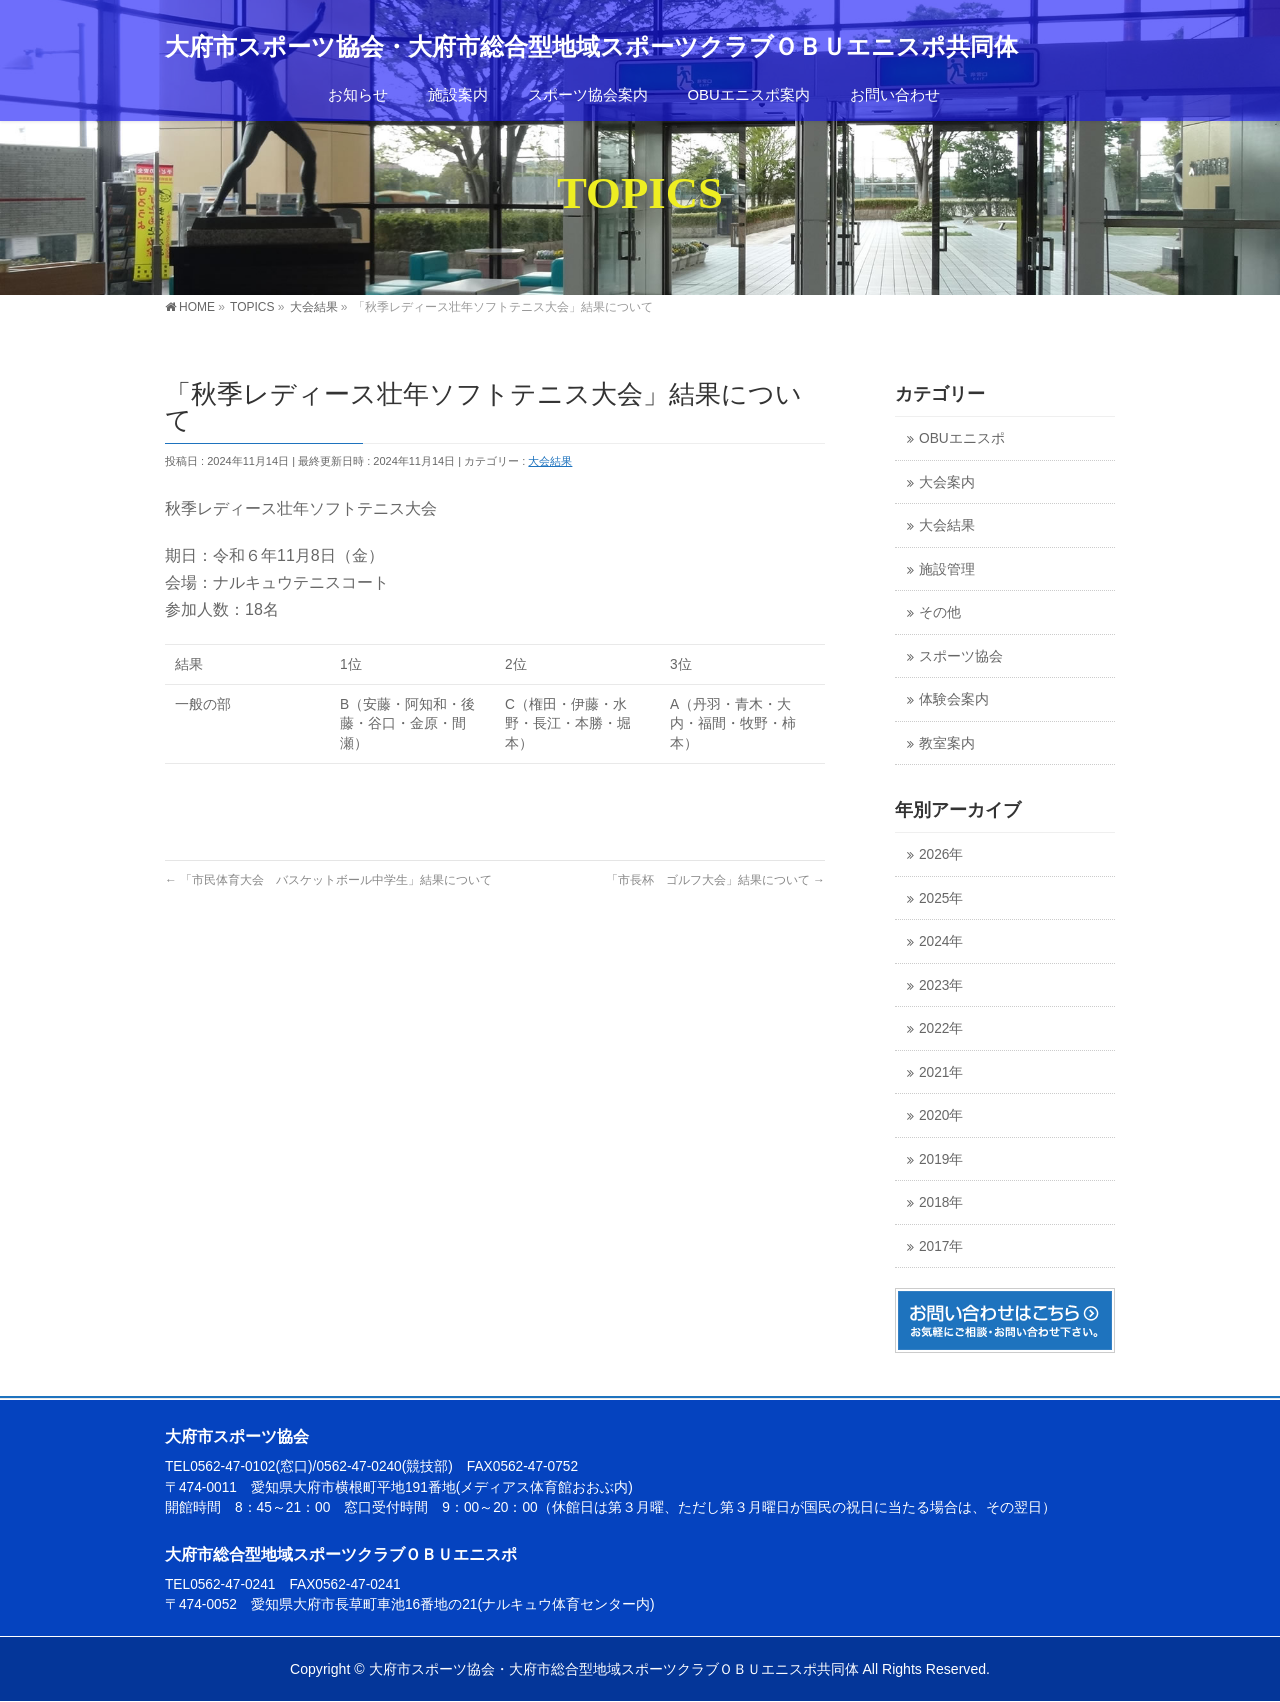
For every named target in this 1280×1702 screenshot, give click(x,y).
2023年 (941, 985)
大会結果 (550, 461)
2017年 (941, 1246)
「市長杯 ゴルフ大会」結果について (715, 880)
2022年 (941, 1028)
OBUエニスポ (962, 438)
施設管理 (947, 569)
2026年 (941, 854)
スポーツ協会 (961, 656)
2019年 (941, 1159)
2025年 (941, 898)
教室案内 (947, 743)
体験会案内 (954, 699)
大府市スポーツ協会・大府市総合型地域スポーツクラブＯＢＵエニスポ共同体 (591, 47)
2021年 (941, 1072)
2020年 (941, 1115)
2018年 (941, 1202)
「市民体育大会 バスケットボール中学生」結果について (328, 880)
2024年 (941, 941)
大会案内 (947, 482)
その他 (940, 612)
